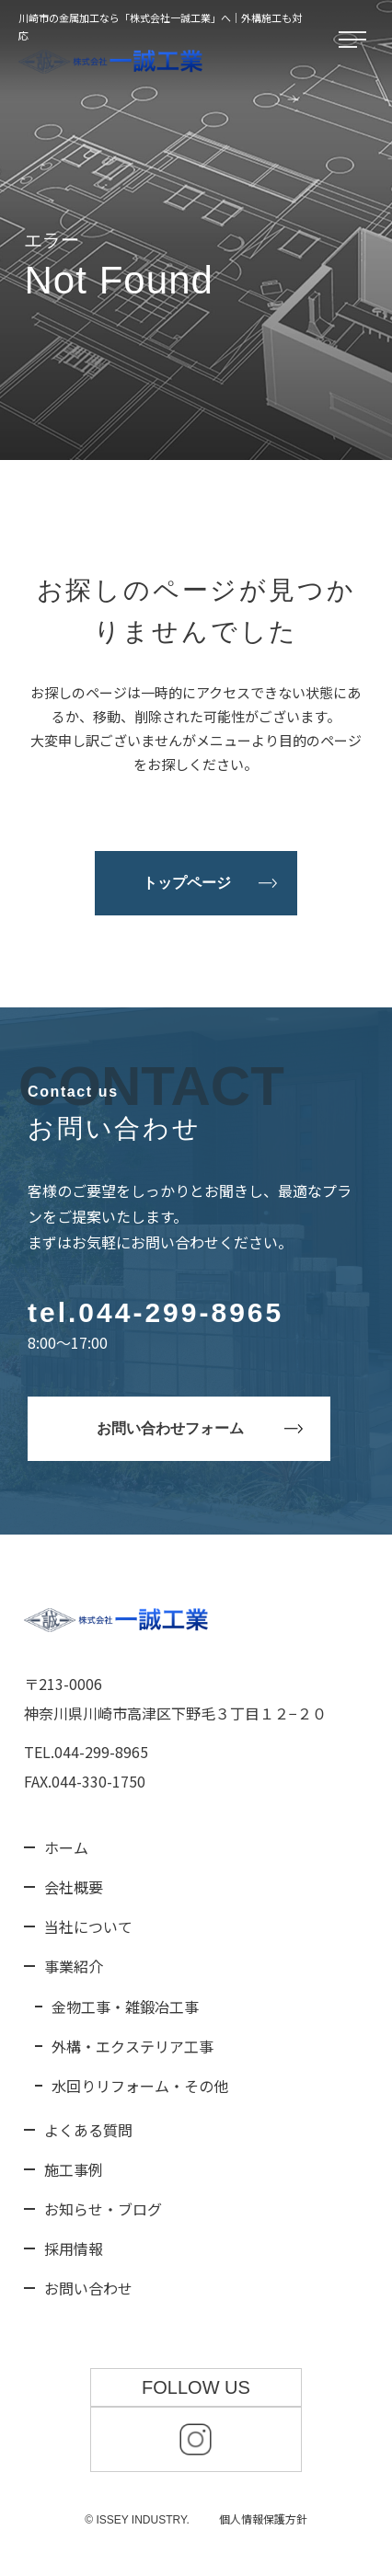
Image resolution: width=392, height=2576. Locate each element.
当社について (88, 1926)
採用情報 (73, 2248)
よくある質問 (88, 2130)
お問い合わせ (88, 2288)
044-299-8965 (180, 1312)
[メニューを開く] (356, 40)
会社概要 (73, 1887)
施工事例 (73, 2169)
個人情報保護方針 (263, 2518)
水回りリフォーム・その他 (140, 2086)
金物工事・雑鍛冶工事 (125, 2006)
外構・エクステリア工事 (132, 2046)
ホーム (66, 1847)
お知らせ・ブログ (103, 2209)
